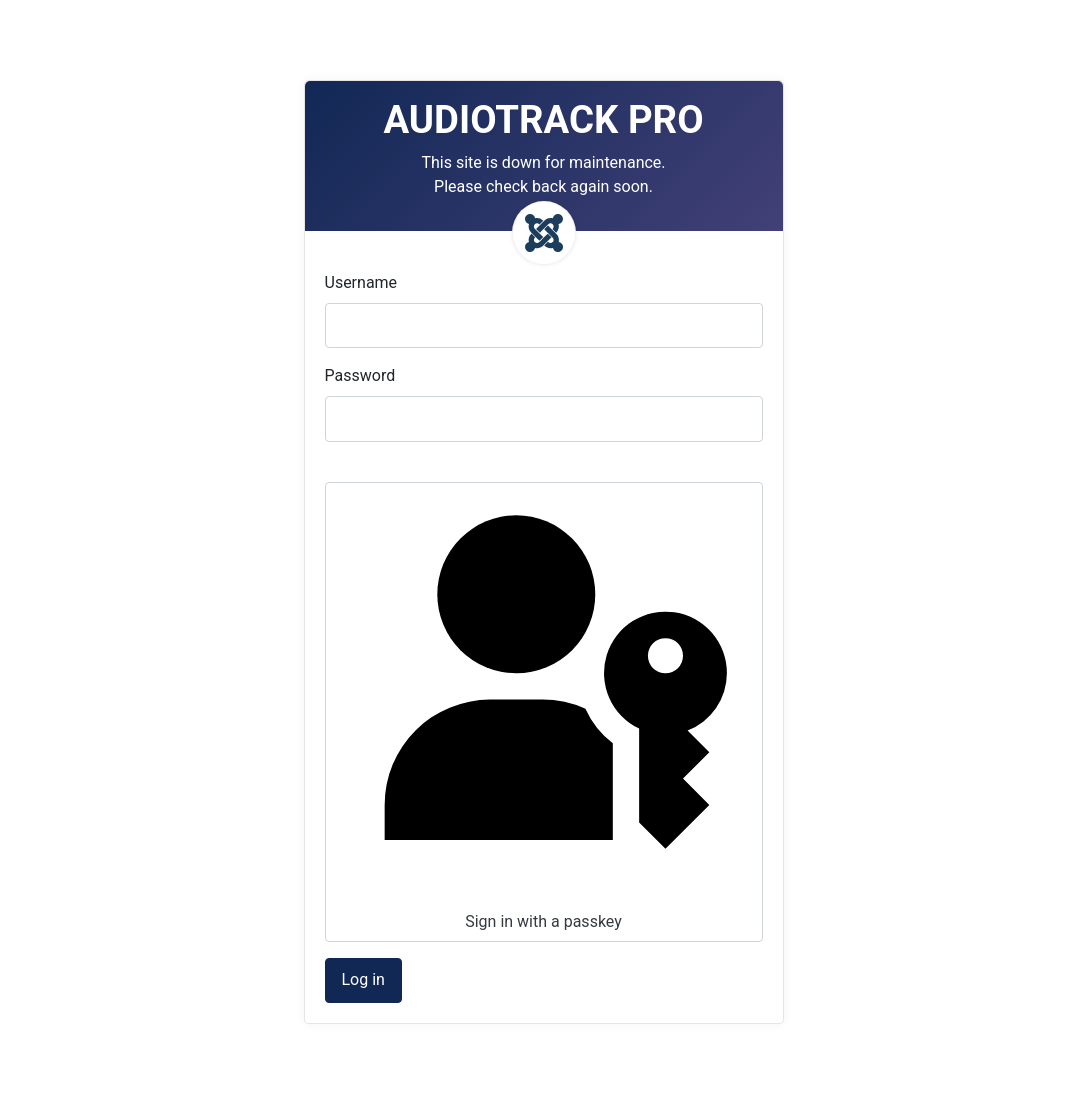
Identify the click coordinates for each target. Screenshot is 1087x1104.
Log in (363, 979)
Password (360, 375)
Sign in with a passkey (542, 710)
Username (361, 282)
